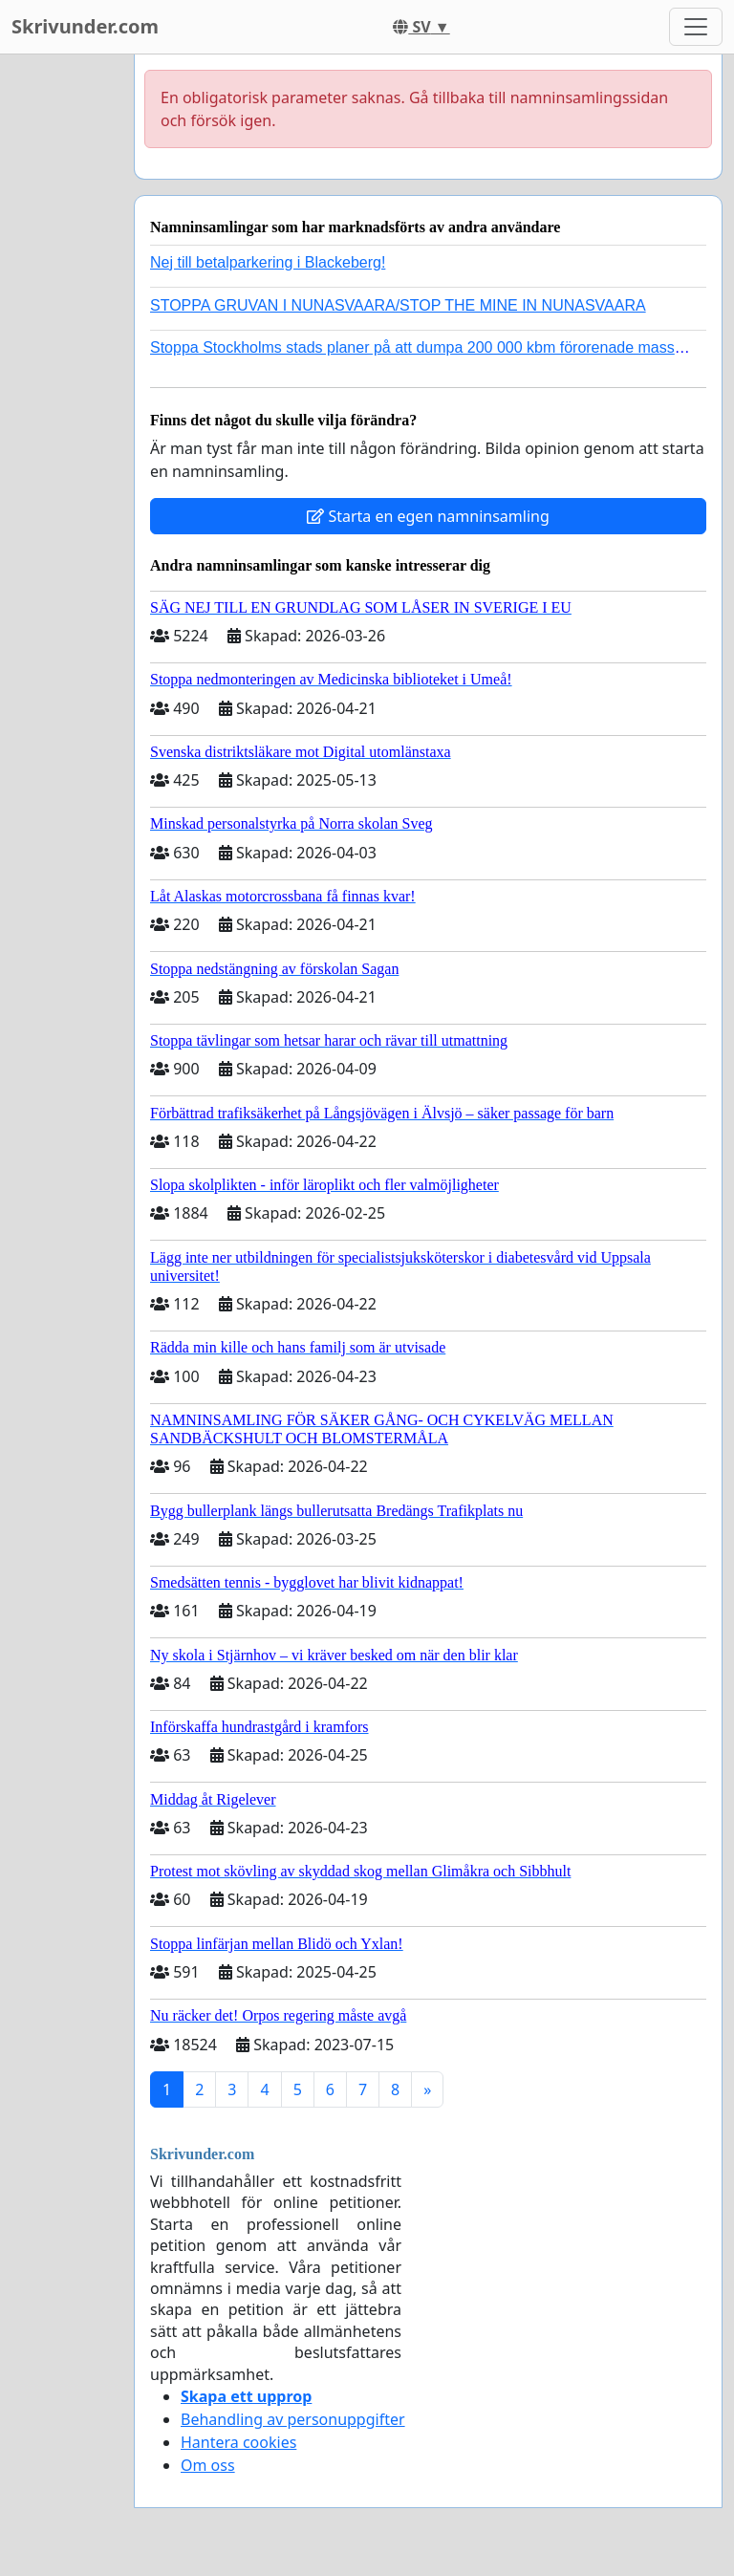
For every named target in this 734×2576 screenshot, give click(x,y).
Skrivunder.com (85, 26)
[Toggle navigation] (696, 27)
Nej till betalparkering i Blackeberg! (267, 262)
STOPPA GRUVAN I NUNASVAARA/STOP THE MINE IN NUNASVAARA (398, 305)
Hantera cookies (238, 2442)
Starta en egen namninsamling (428, 516)
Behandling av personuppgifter (293, 2419)
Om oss (208, 2465)
